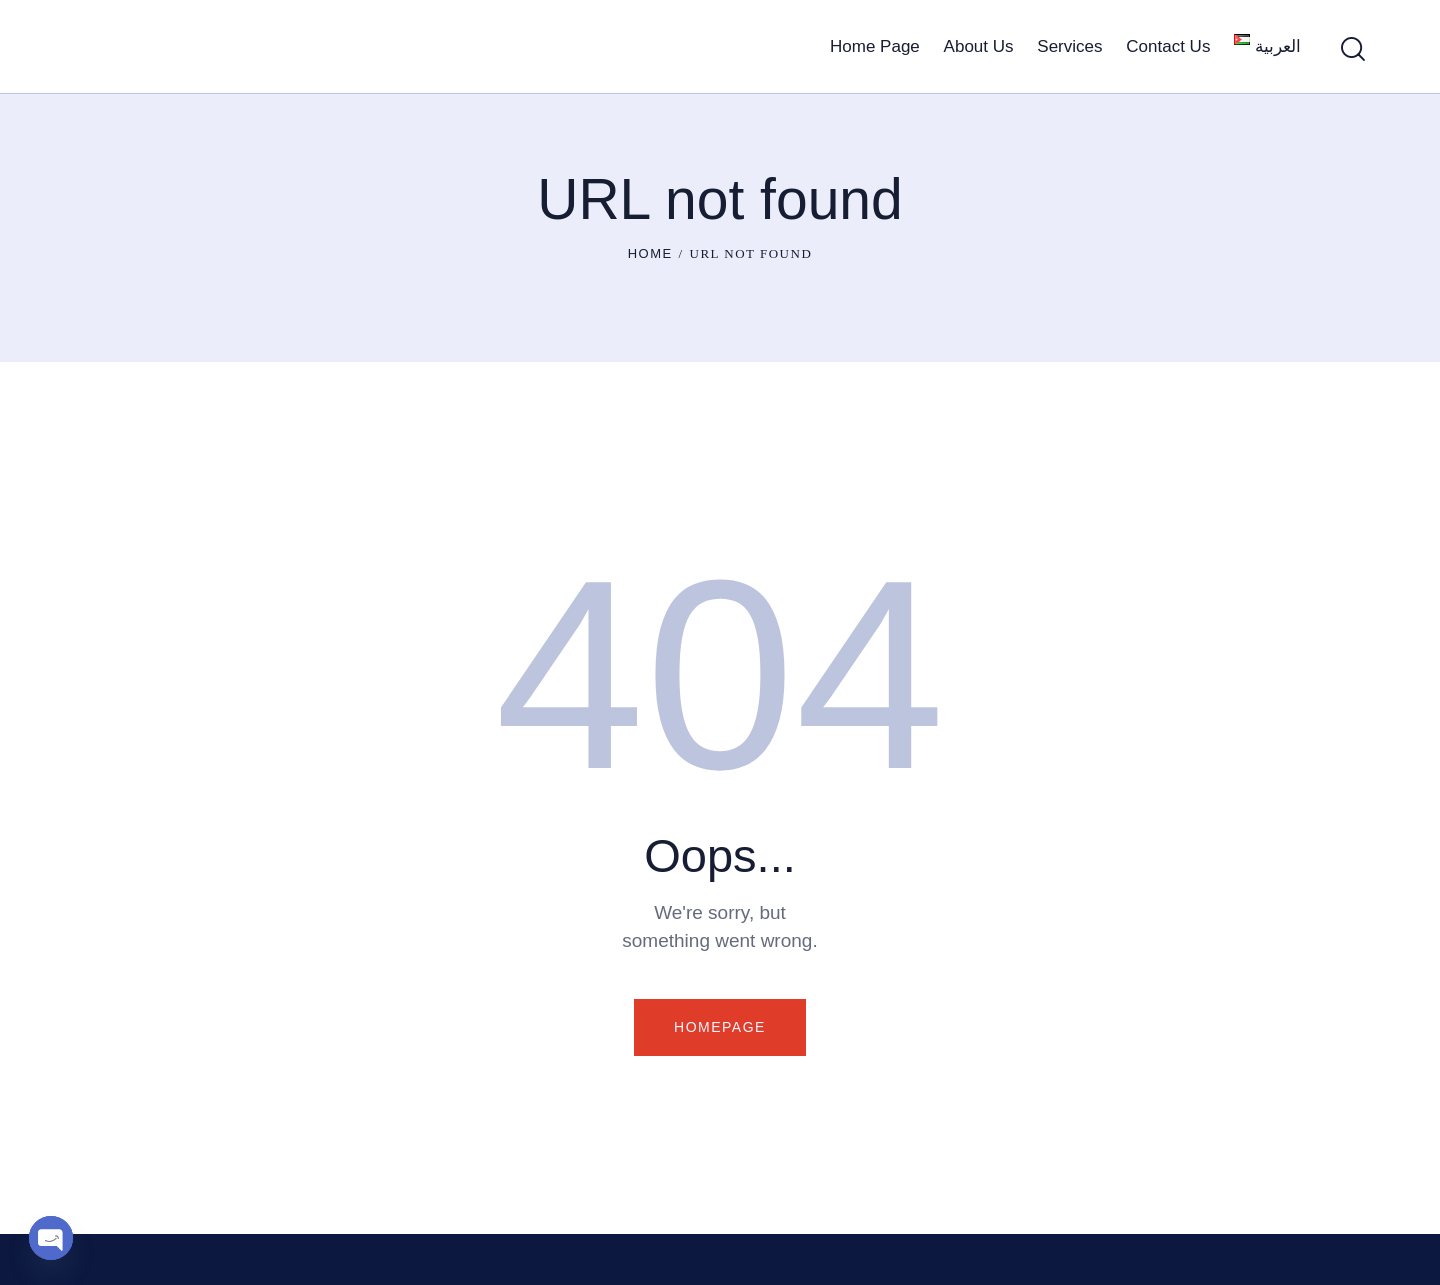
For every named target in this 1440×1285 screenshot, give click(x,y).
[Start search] (1353, 49)
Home (650, 253)
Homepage (720, 1027)
